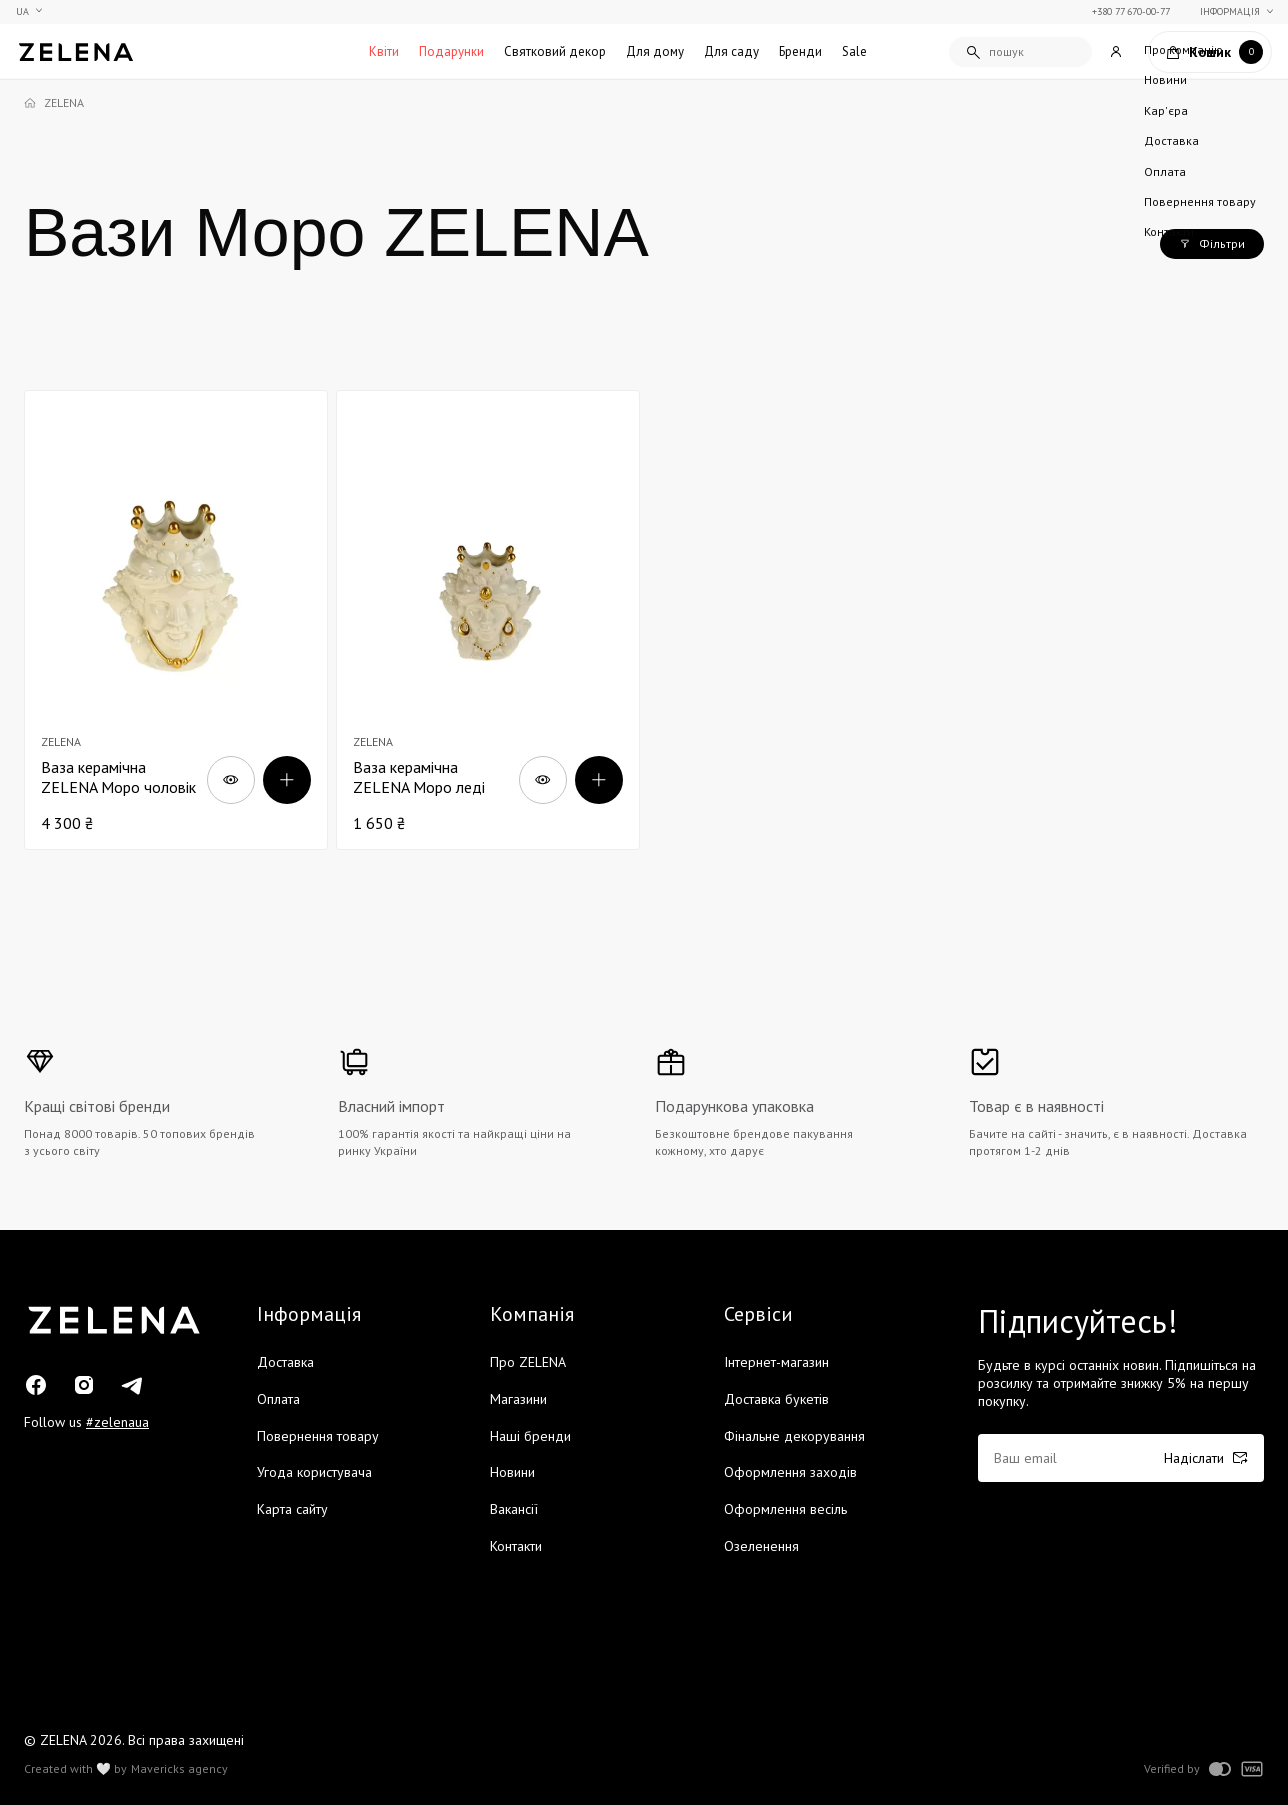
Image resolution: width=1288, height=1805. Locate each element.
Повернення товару (318, 1436)
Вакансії (514, 1509)
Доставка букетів (776, 1399)
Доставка (285, 1362)
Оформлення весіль (785, 1509)
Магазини (518, 1399)
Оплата (278, 1399)
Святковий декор (555, 51)
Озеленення (761, 1546)
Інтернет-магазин (776, 1362)
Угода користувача (314, 1472)
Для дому (655, 51)
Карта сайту (292, 1509)
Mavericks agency (179, 1769)
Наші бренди (530, 1436)
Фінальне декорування (794, 1436)
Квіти (384, 51)
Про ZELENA (528, 1362)
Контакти (516, 1546)
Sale (854, 51)
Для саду (731, 51)
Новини (512, 1472)
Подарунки (451, 51)
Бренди (800, 51)
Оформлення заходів (790, 1472)
